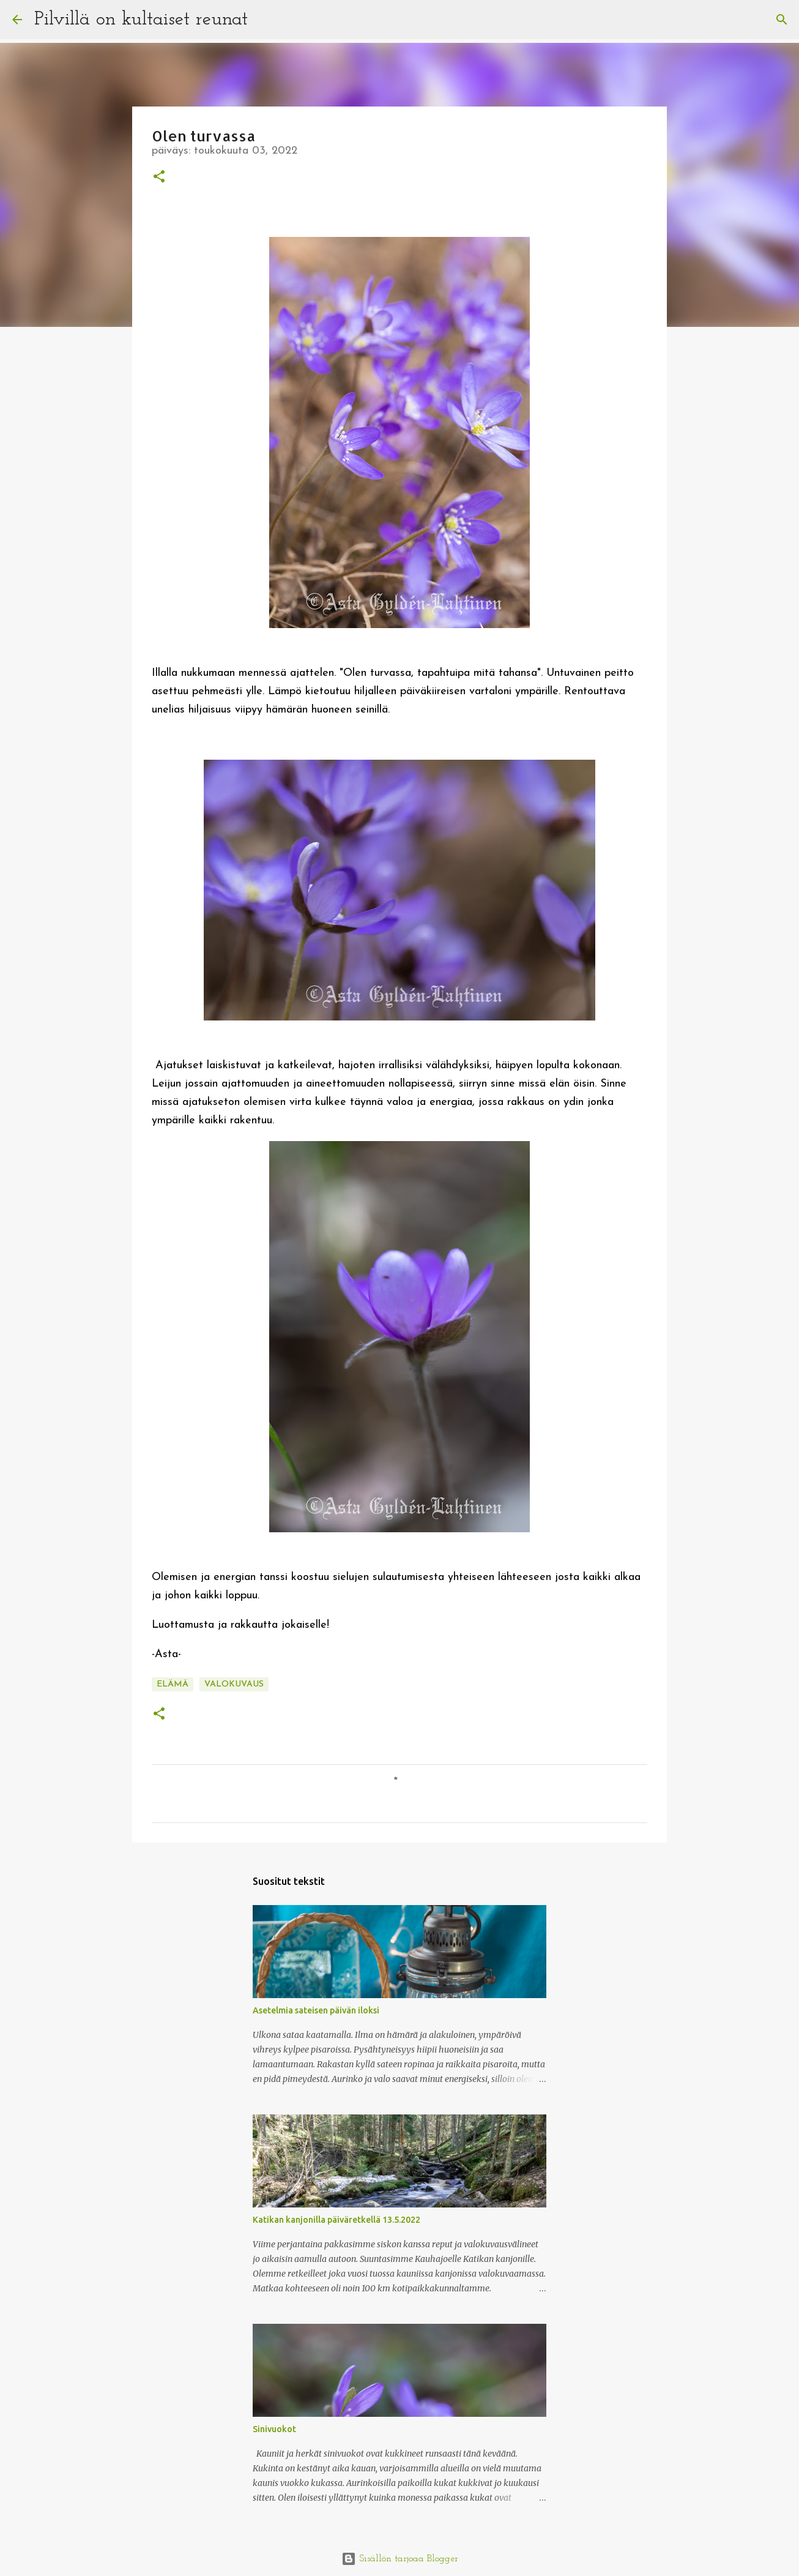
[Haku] (265, 19)
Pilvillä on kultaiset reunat (141, 19)
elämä (172, 1684)
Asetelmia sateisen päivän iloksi (316, 2010)
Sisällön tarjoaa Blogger (399, 2559)
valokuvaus (234, 1684)
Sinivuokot (274, 2429)
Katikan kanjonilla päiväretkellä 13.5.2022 (336, 2220)
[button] (159, 178)
